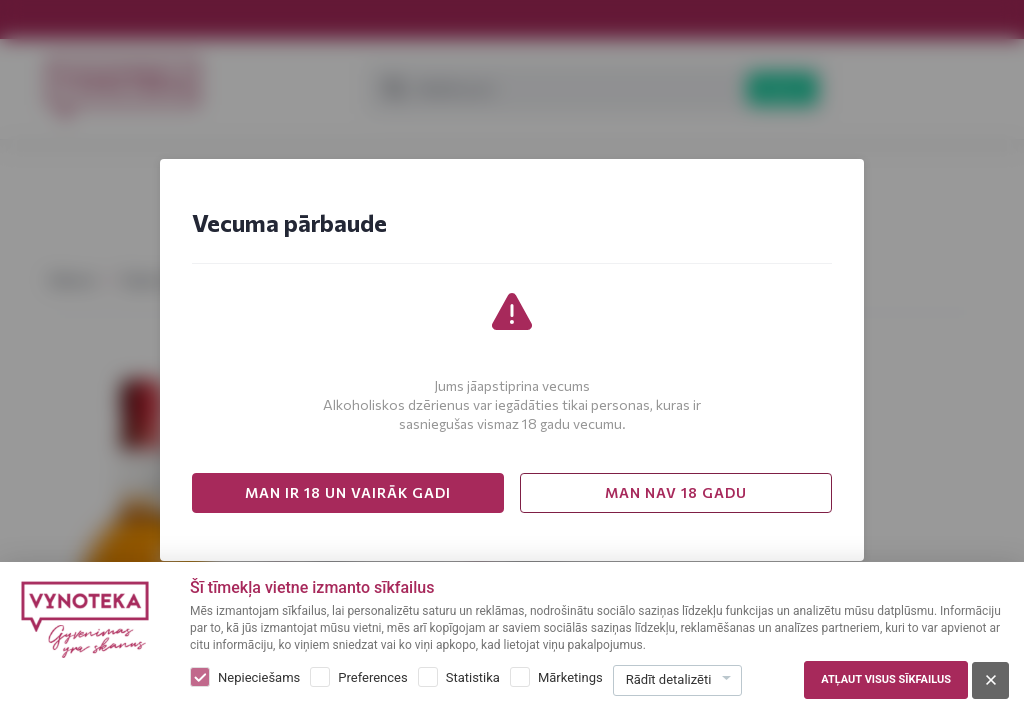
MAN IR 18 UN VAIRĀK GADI (348, 492)
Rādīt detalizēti (669, 679)
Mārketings (570, 677)
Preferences (372, 677)
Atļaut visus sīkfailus (886, 679)
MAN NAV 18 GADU (676, 492)
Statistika (473, 677)
